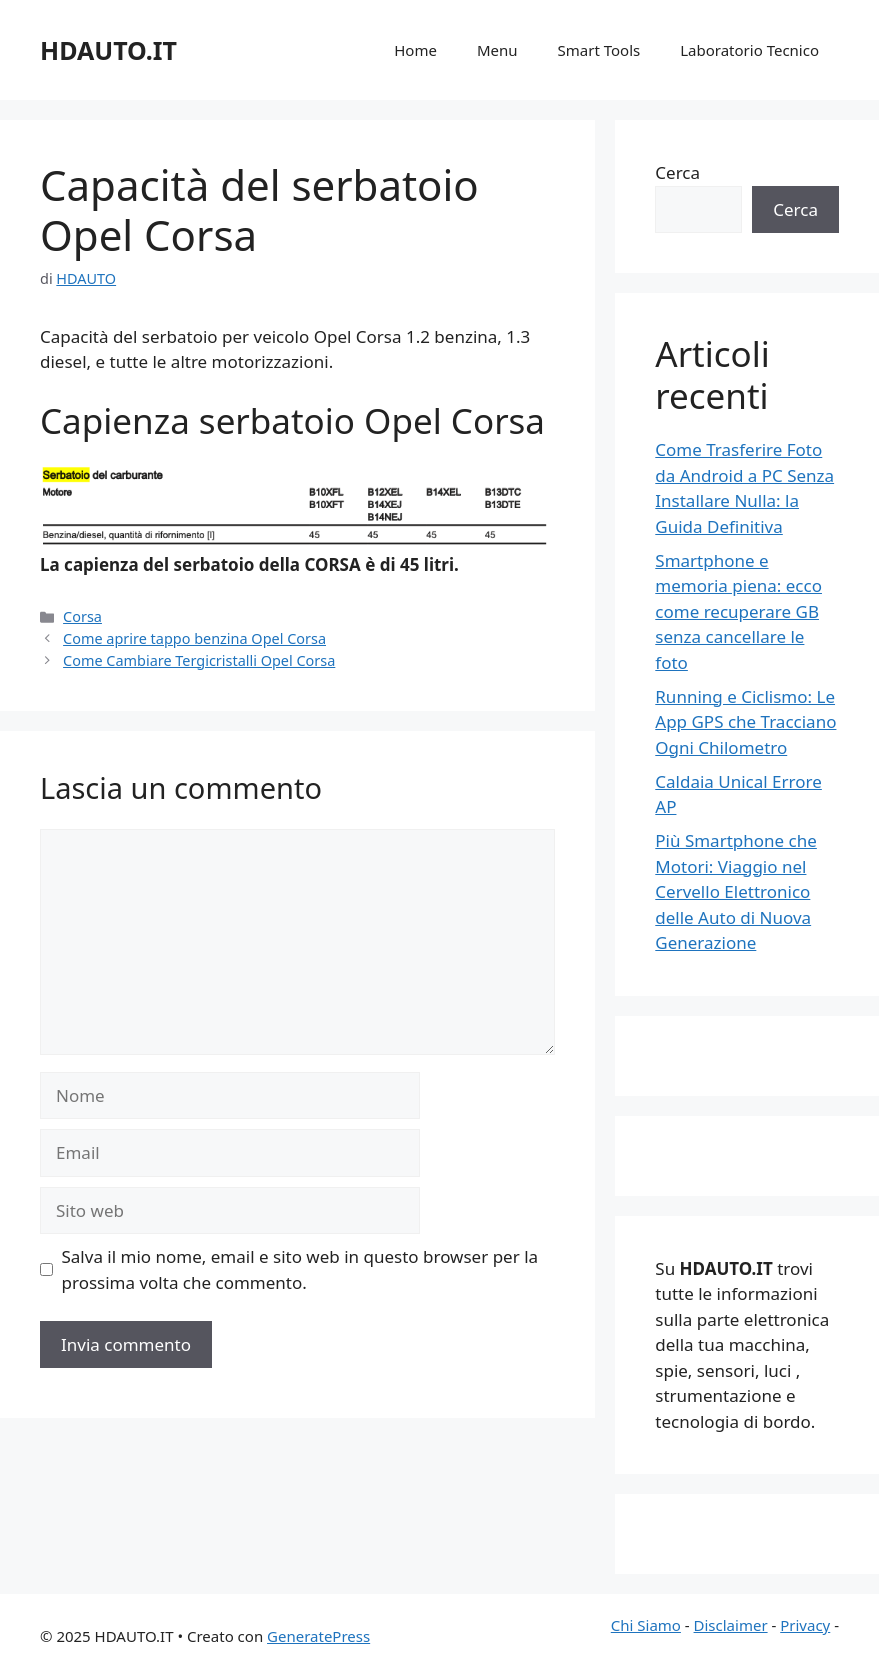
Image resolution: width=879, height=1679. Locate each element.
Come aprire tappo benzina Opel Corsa (194, 638)
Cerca (677, 172)
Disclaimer (731, 1625)
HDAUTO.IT (108, 50)
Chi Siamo (646, 1625)
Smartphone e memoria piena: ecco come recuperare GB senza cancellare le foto (738, 611)
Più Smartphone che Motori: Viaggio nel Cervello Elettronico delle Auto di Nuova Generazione (736, 891)
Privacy (805, 1625)
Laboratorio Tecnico (749, 50)
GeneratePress (318, 1636)
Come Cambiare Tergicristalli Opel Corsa (199, 660)
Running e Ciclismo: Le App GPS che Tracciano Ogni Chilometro (745, 722)
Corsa (82, 616)
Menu (497, 50)
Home (415, 50)
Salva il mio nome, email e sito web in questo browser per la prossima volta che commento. (300, 1269)
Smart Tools (599, 50)
